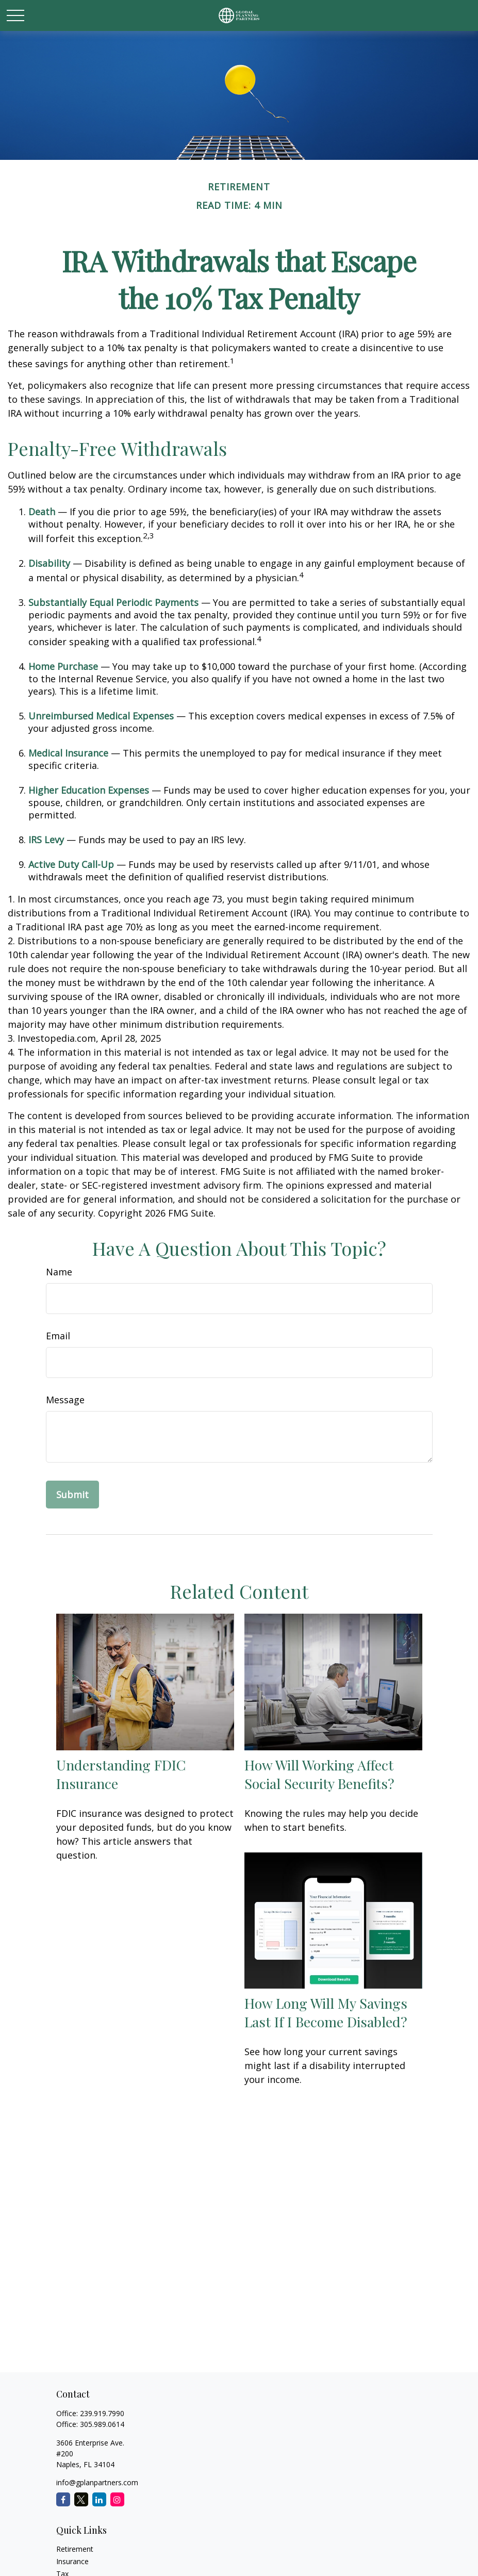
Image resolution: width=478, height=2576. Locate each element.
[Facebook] (63, 2499)
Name (59, 1272)
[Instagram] (117, 2499)
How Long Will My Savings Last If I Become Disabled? (325, 2012)
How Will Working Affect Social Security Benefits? (319, 1774)
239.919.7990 (102, 2413)
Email (58, 1336)
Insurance (72, 2561)
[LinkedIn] (99, 2499)
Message (65, 1399)
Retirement (74, 2549)
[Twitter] (81, 2499)
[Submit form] (72, 1494)
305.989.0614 (102, 2424)
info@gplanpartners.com (97, 2482)
